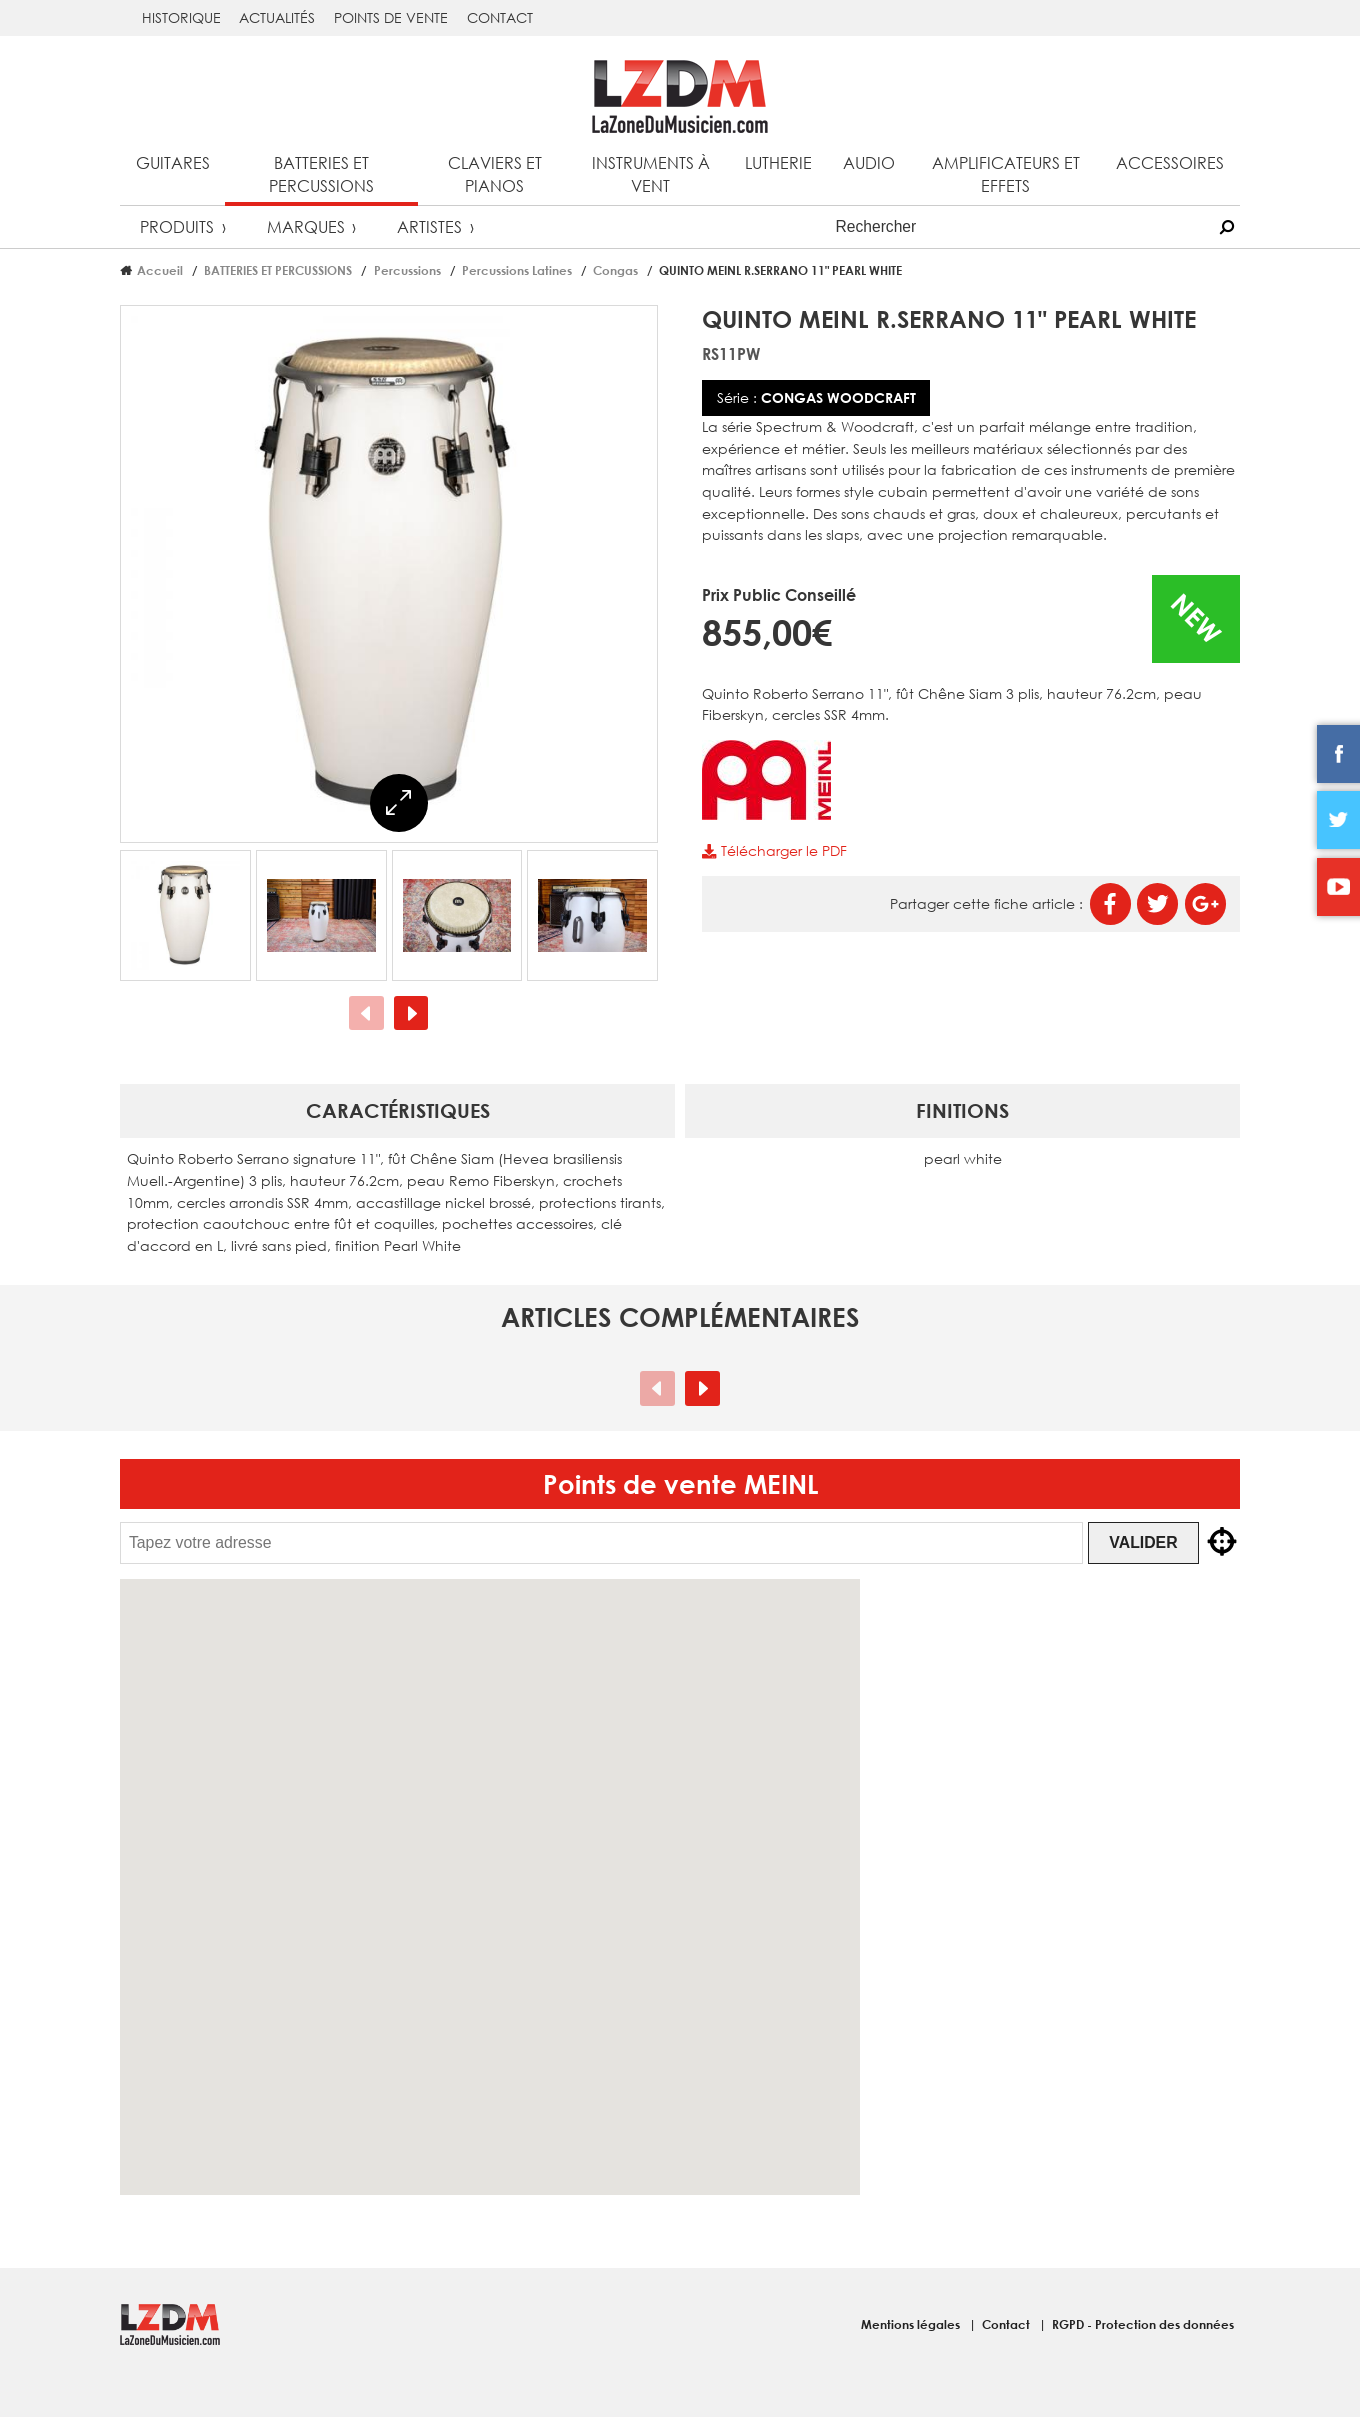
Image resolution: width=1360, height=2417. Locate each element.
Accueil (160, 270)
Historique (181, 17)
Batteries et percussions (321, 174)
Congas (615, 270)
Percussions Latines (517, 270)
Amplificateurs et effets (1006, 174)
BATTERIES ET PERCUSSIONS (278, 270)
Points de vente (391, 17)
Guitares (173, 162)
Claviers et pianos (495, 174)
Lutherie (778, 162)
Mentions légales (912, 2324)
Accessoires (1170, 162)
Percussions (407, 270)
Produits (177, 226)
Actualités (277, 17)
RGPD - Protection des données (1143, 2324)
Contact (500, 17)
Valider (1148, 1542)
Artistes (429, 226)
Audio (869, 162)
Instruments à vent (651, 174)
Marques (306, 226)
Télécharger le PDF (774, 850)
